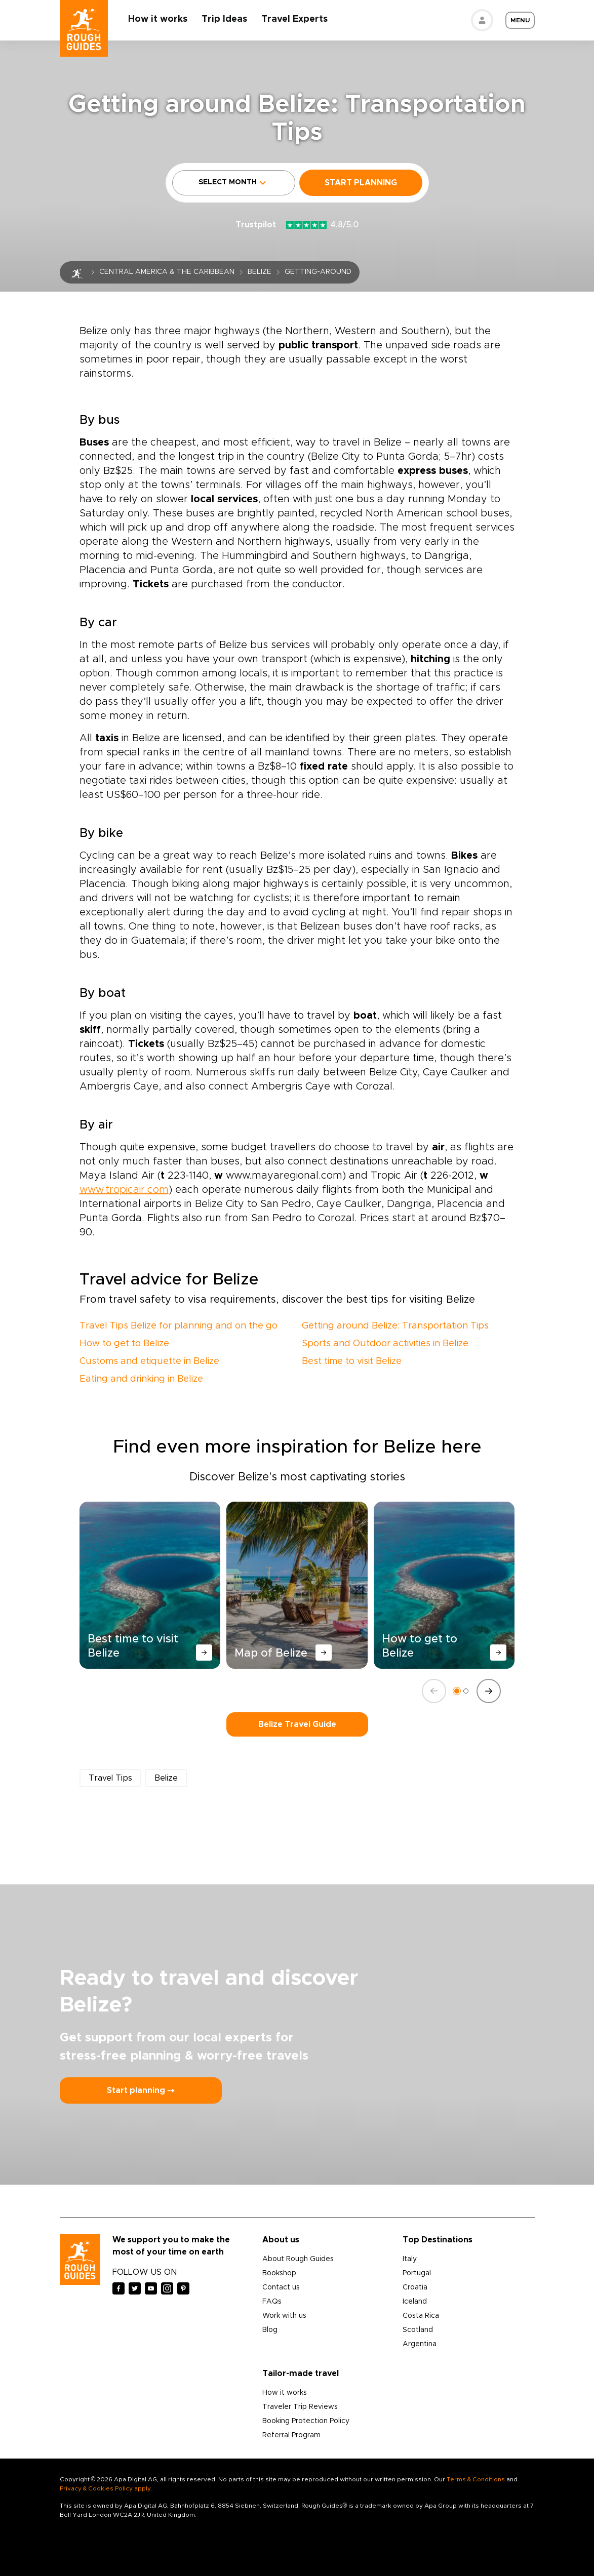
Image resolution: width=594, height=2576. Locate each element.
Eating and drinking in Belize (141, 1379)
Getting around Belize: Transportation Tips (395, 1326)
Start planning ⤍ (141, 2090)
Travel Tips (110, 1778)
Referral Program (291, 2435)
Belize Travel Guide (297, 1724)
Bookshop (279, 2273)
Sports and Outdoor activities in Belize (385, 1343)
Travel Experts (295, 19)
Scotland (418, 2329)
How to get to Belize (124, 1343)
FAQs (272, 2301)
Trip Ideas (225, 19)
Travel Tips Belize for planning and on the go (179, 1326)
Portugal (417, 2273)
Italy (410, 2259)
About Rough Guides (298, 2259)
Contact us (281, 2287)
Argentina (420, 2344)
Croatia (415, 2287)
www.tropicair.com (124, 1190)
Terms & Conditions (476, 2479)
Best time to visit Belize (352, 1361)
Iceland (415, 2301)
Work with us (284, 2315)
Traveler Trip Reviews (300, 2406)
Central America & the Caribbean (166, 271)
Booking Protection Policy (305, 2421)
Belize (259, 271)
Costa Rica (421, 2315)
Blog (270, 2329)
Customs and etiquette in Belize (149, 1361)
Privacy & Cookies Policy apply (105, 2488)
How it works (158, 19)
